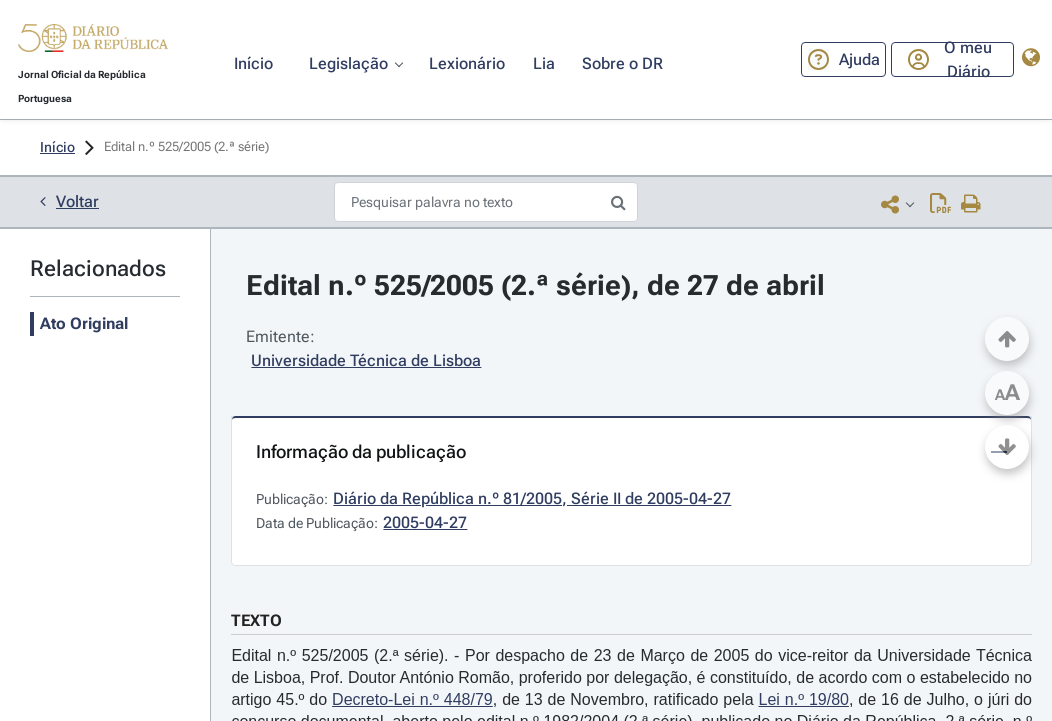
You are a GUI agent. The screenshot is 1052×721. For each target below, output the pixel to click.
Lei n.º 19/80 (804, 699)
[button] (93, 41)
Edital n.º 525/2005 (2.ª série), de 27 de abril (535, 285)
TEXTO (256, 620)
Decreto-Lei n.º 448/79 (412, 699)
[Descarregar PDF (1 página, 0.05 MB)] (940, 203)
